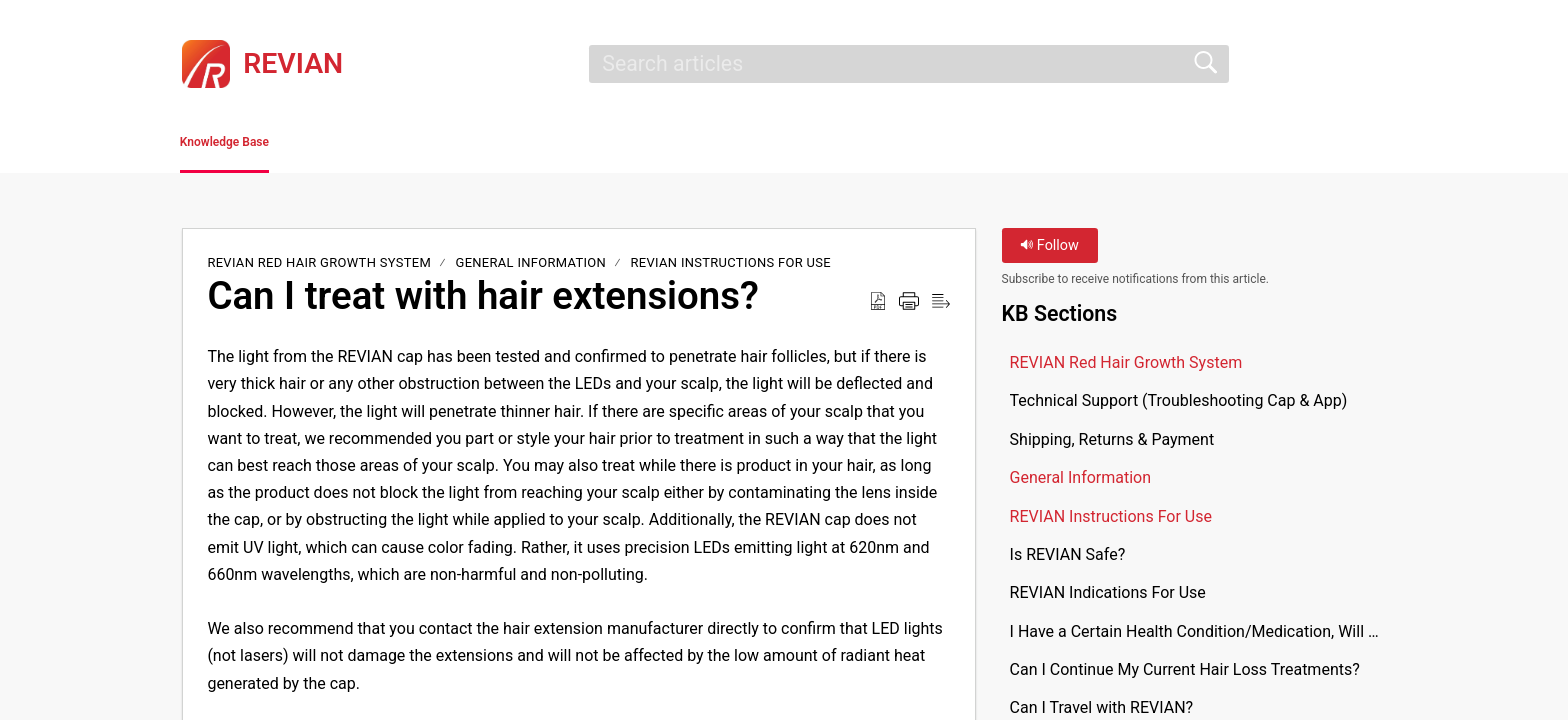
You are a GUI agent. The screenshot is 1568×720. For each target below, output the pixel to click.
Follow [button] (1049, 252)
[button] (1373, 64)
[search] (909, 64)
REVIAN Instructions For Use (731, 269)
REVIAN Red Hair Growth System (320, 269)
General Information (531, 269)
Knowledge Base (276, 145)
